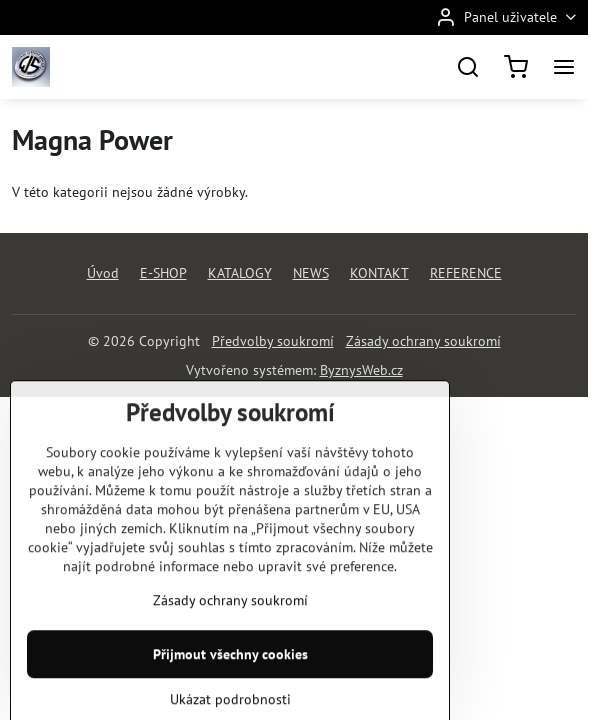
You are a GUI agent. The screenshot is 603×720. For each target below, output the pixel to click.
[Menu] (564, 67)
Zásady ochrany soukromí (423, 341)
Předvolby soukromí (273, 341)
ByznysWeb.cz (361, 370)
